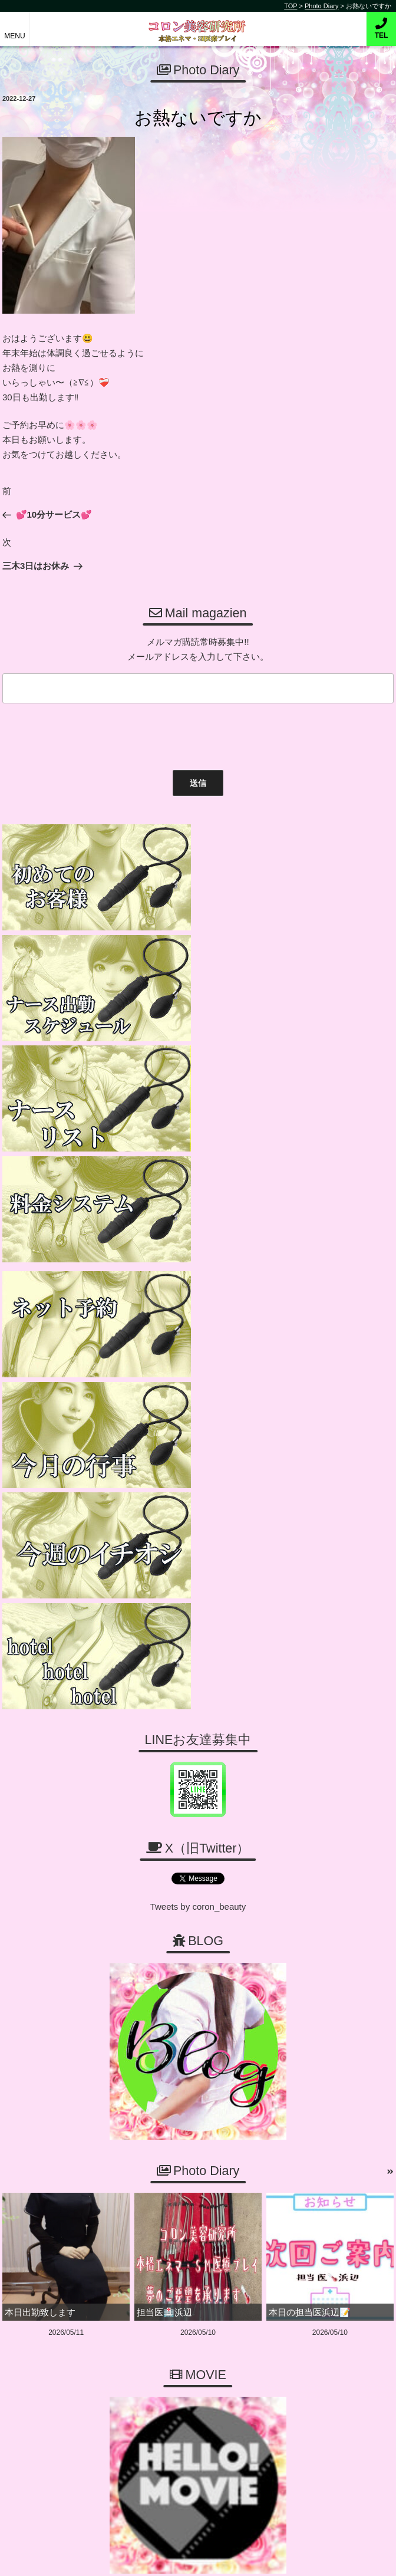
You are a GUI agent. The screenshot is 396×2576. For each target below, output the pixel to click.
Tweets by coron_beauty (198, 1327)
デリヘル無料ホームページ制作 (218, 2557)
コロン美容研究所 (198, 23)
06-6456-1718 (204, 2097)
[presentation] (87, 734)
